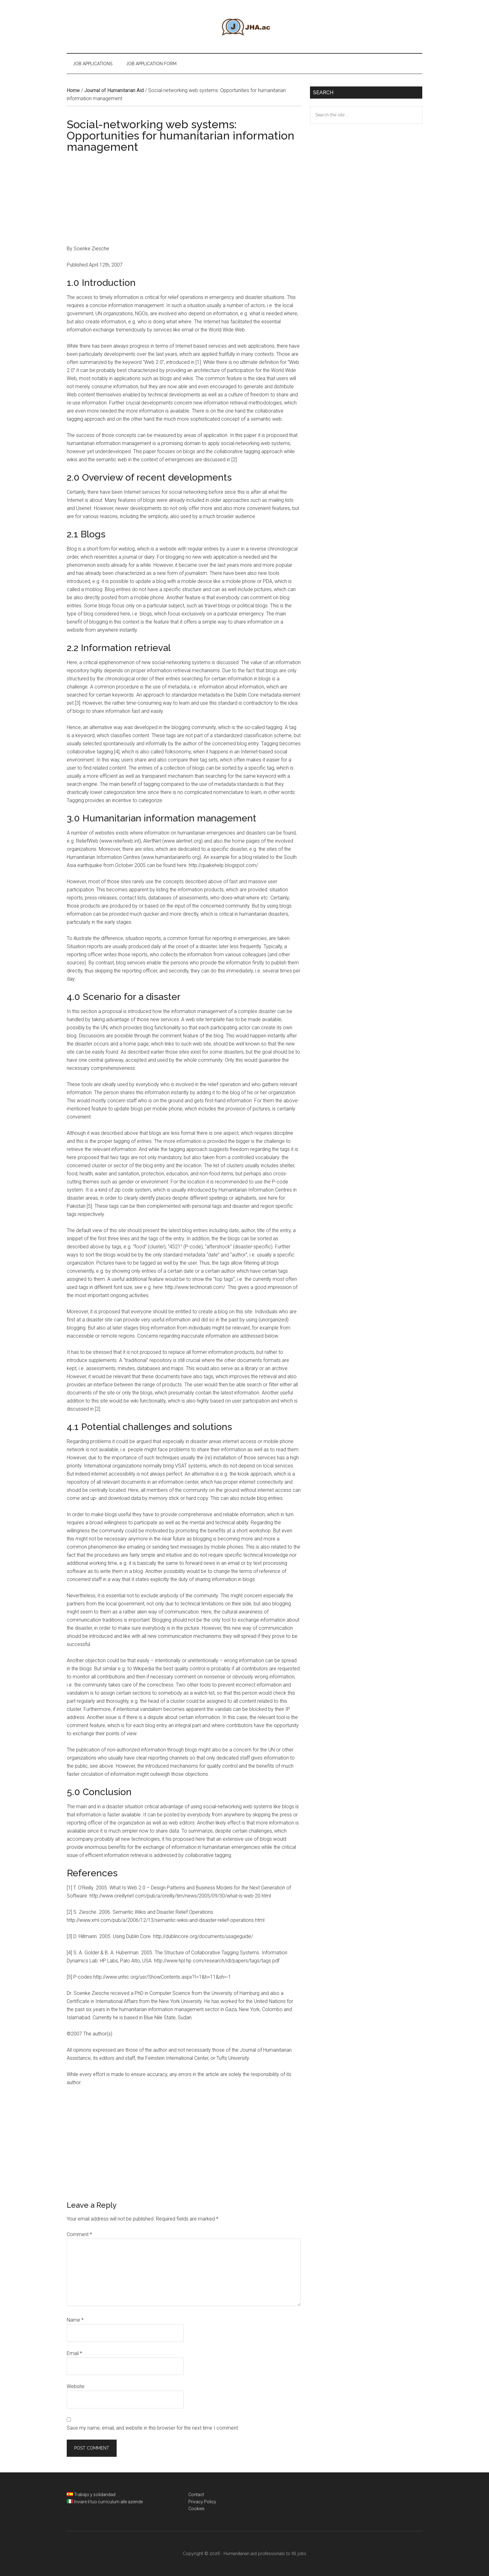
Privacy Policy (202, 2501)
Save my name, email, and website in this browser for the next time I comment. (153, 2428)
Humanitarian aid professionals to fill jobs (244, 26)
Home (73, 90)
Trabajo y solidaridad (94, 2494)
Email (74, 2353)
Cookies (196, 2508)
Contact (196, 2494)
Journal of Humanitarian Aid (114, 90)
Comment (79, 2234)
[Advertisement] (184, 201)
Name (75, 2320)
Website (76, 2386)
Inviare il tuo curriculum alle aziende (108, 2501)
